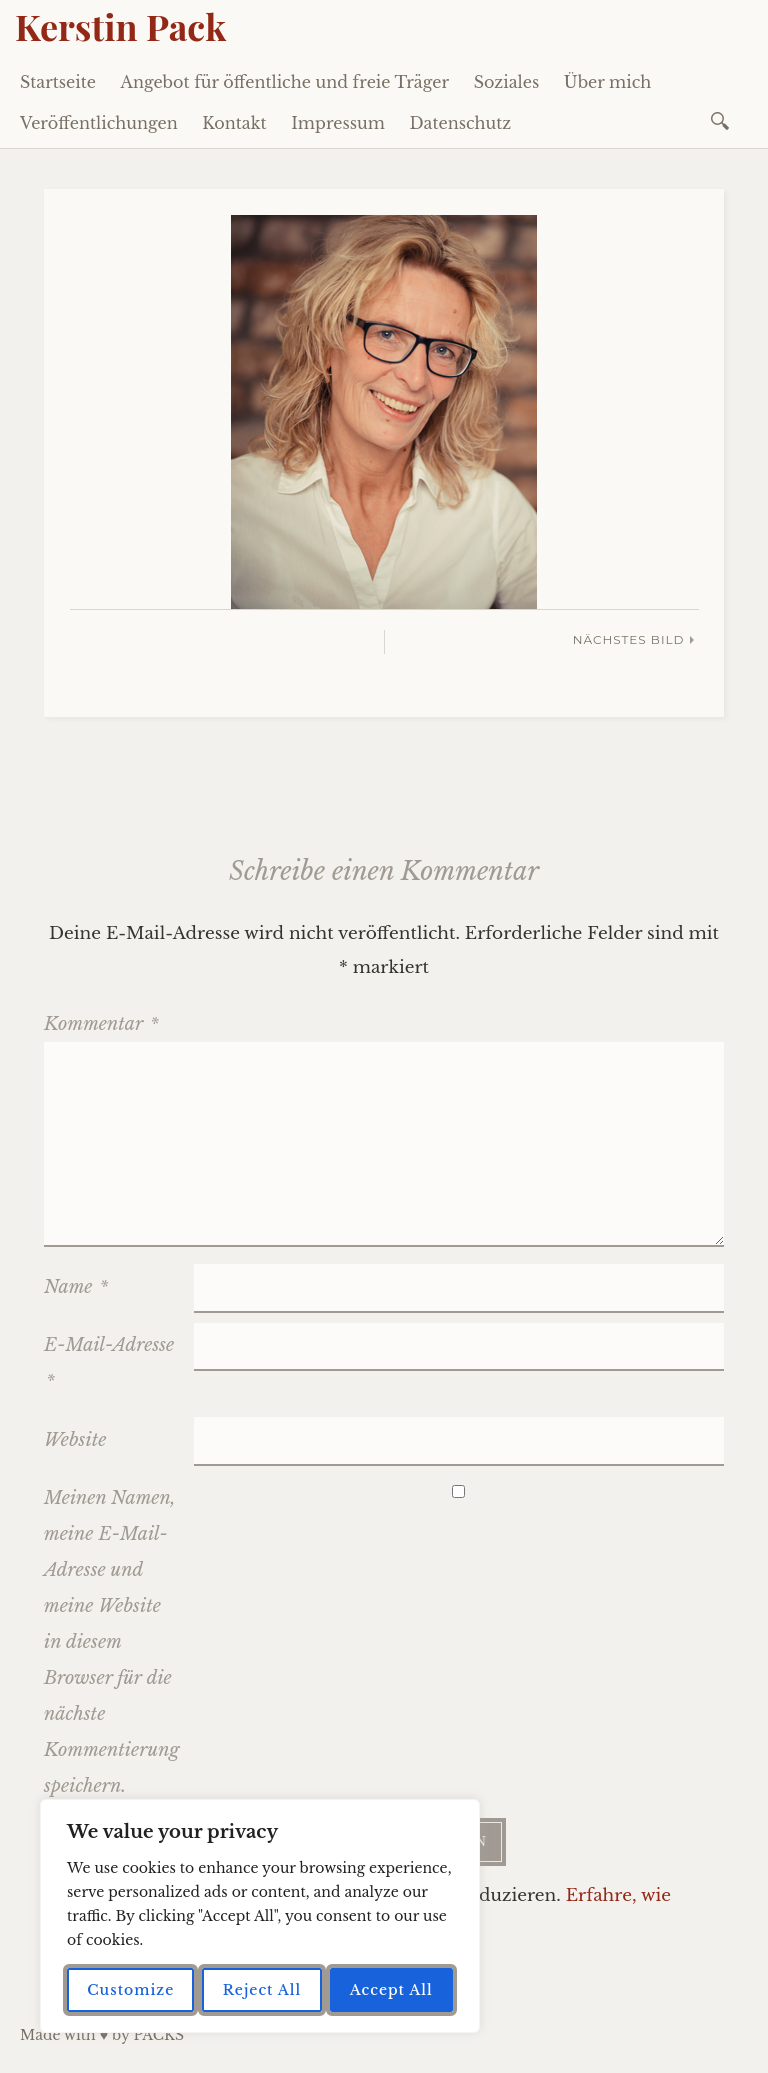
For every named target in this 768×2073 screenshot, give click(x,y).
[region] (260, 1916)
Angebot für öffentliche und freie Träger (285, 82)
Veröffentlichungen (99, 123)
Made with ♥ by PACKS (102, 2035)
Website (75, 1440)
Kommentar (101, 1024)
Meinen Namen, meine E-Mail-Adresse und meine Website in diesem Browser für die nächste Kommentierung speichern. (111, 1642)
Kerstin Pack (120, 26)
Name (76, 1287)
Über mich (608, 82)
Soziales (507, 82)
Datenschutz (461, 123)
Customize (130, 1990)
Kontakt (234, 123)
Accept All (391, 1990)
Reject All (262, 1990)
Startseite (58, 82)
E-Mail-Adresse (109, 1362)
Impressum (338, 123)
